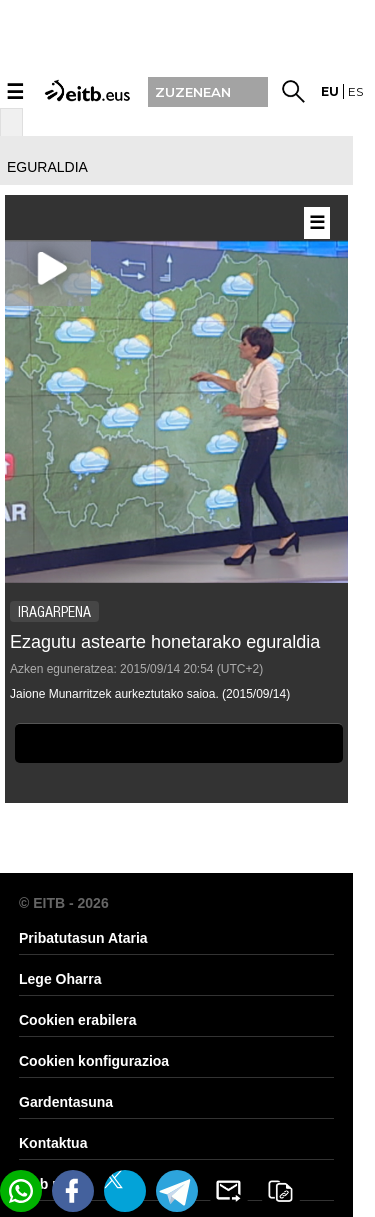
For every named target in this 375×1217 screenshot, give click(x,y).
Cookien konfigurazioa (94, 1061)
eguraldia (47, 167)
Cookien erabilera (78, 1020)
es (355, 91)
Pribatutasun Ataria (83, 938)
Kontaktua (53, 1143)
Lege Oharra (60, 979)
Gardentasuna (66, 1102)
